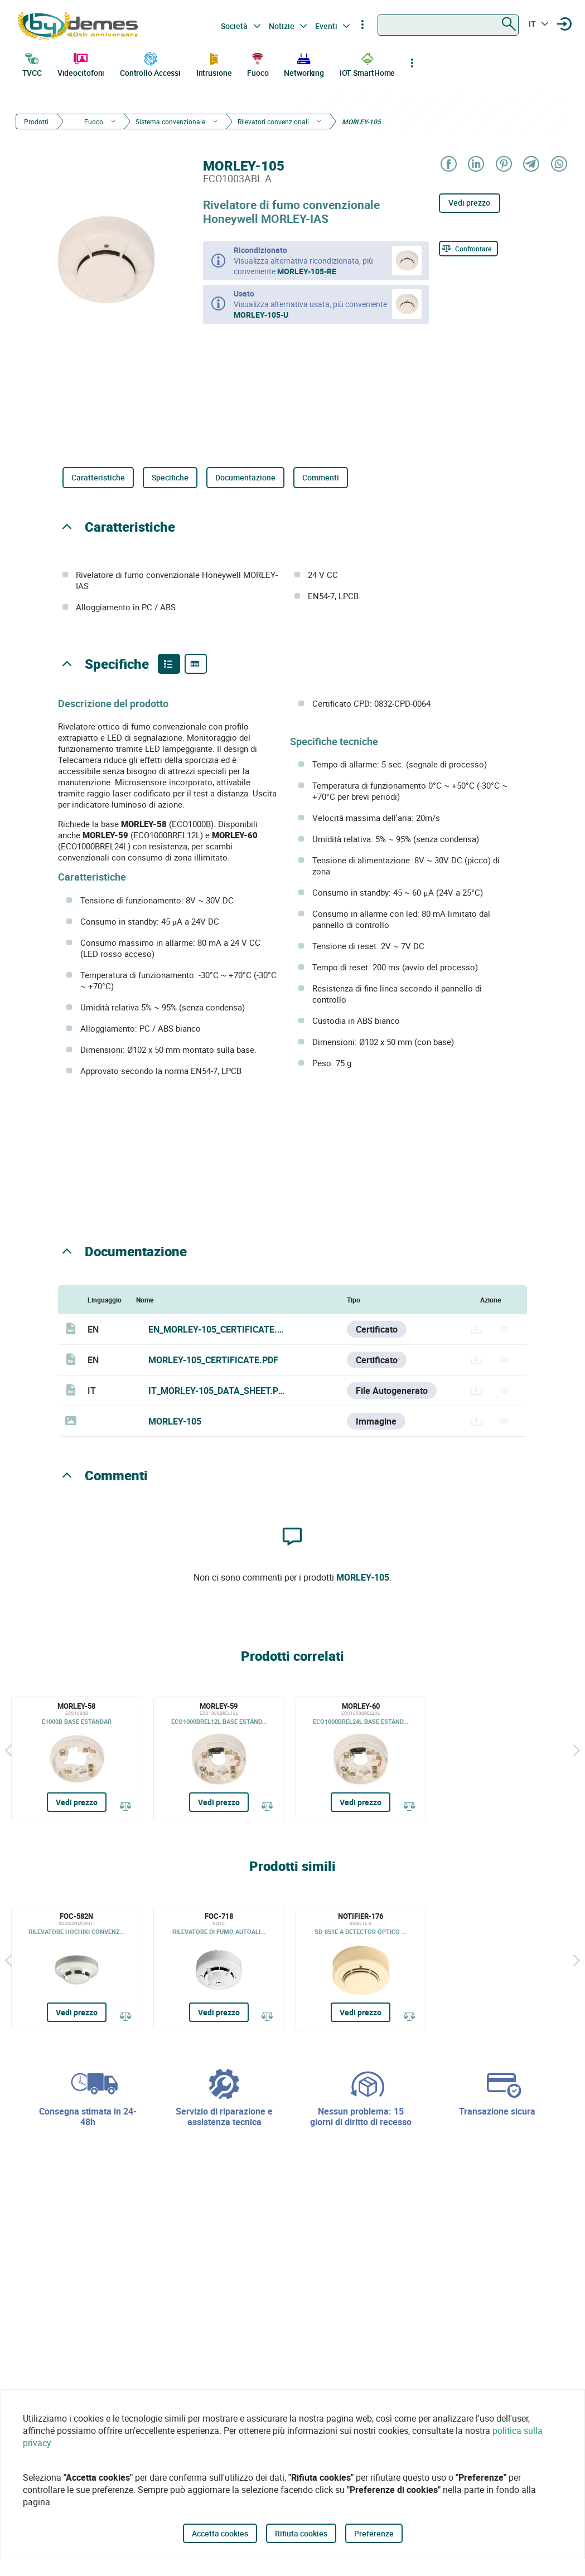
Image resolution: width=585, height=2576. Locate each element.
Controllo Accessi (150, 63)
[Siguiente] (576, 1750)
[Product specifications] (196, 664)
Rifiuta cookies (301, 2533)
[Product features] (169, 664)
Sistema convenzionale (170, 121)
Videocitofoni (81, 63)
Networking (304, 63)
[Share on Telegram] (530, 165)
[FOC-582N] (77, 1968)
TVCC (32, 63)
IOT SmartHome (367, 63)
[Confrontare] (468, 248)
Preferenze (374, 2533)
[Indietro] (8, 1750)
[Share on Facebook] (448, 165)
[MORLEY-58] (77, 1758)
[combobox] (448, 25)
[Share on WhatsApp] (558, 165)
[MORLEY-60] (361, 1758)
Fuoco (258, 63)
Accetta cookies (220, 2533)
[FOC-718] (219, 1968)
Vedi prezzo (469, 202)
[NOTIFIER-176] (361, 1968)
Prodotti (36, 121)
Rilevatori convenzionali (273, 121)
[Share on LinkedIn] (475, 165)
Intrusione (214, 63)
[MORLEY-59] (219, 1758)
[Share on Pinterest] (503, 165)
